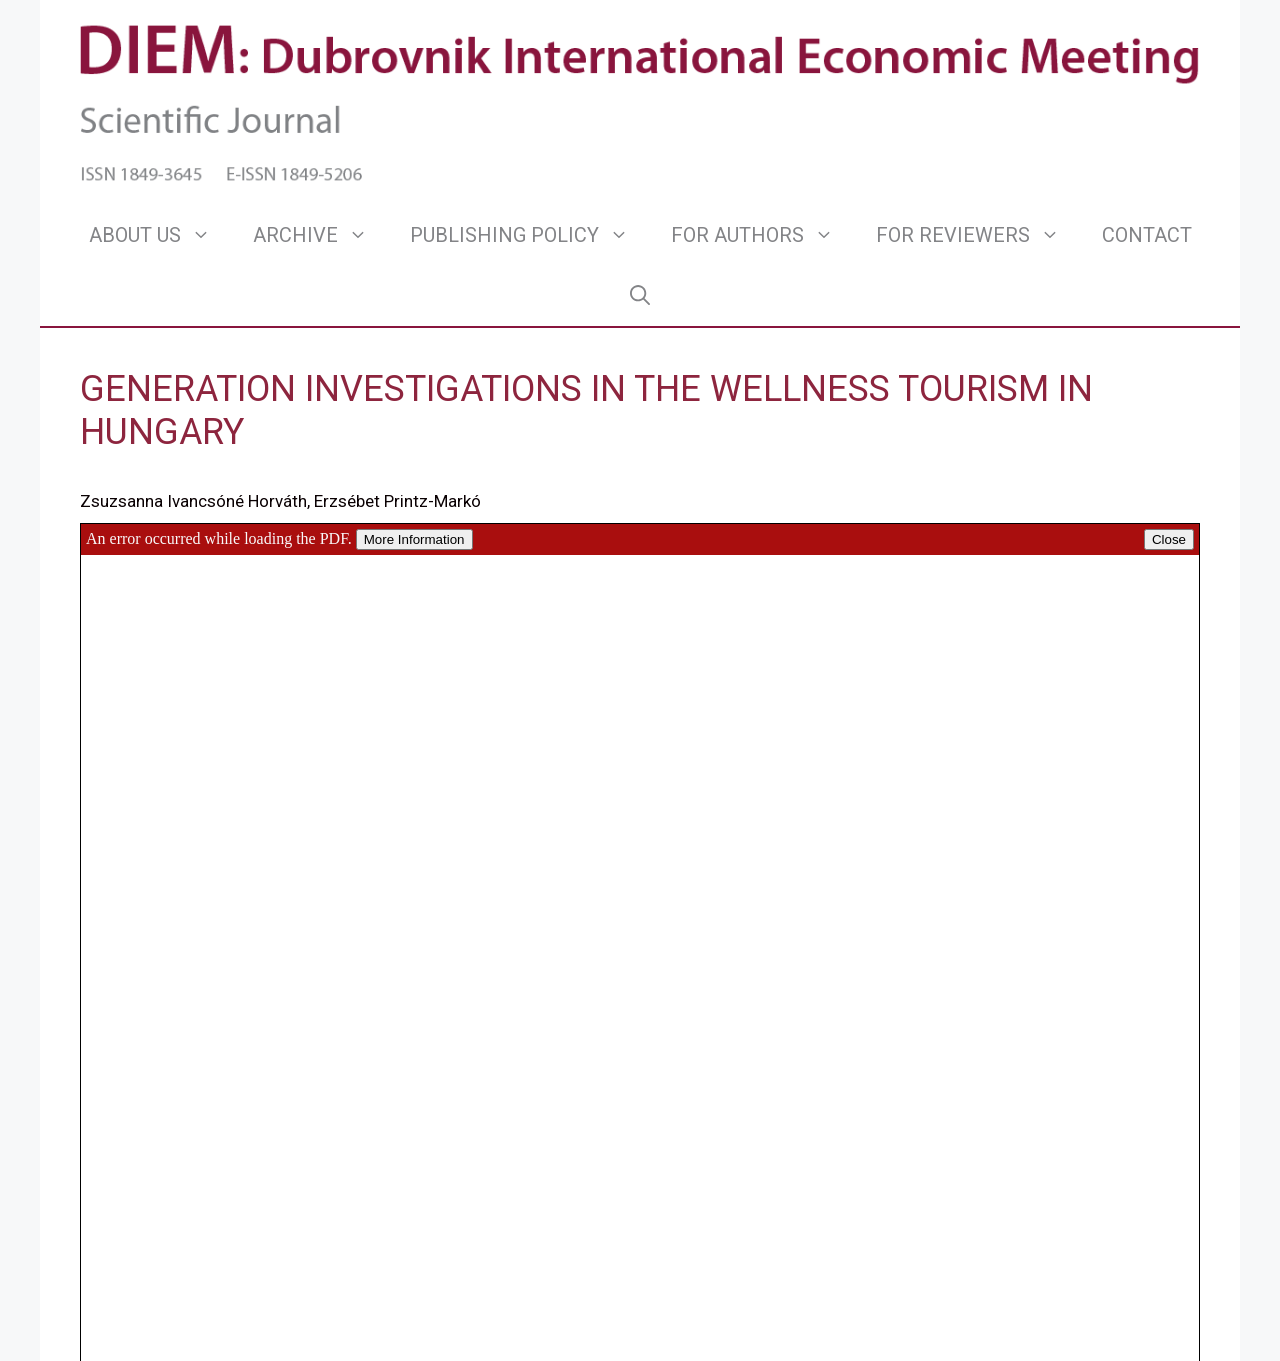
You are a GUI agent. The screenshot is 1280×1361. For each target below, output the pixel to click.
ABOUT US (160, 235)
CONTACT (1147, 235)
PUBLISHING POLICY (530, 235)
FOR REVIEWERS (978, 235)
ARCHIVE (321, 235)
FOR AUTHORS (763, 235)
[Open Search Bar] (640, 295)
